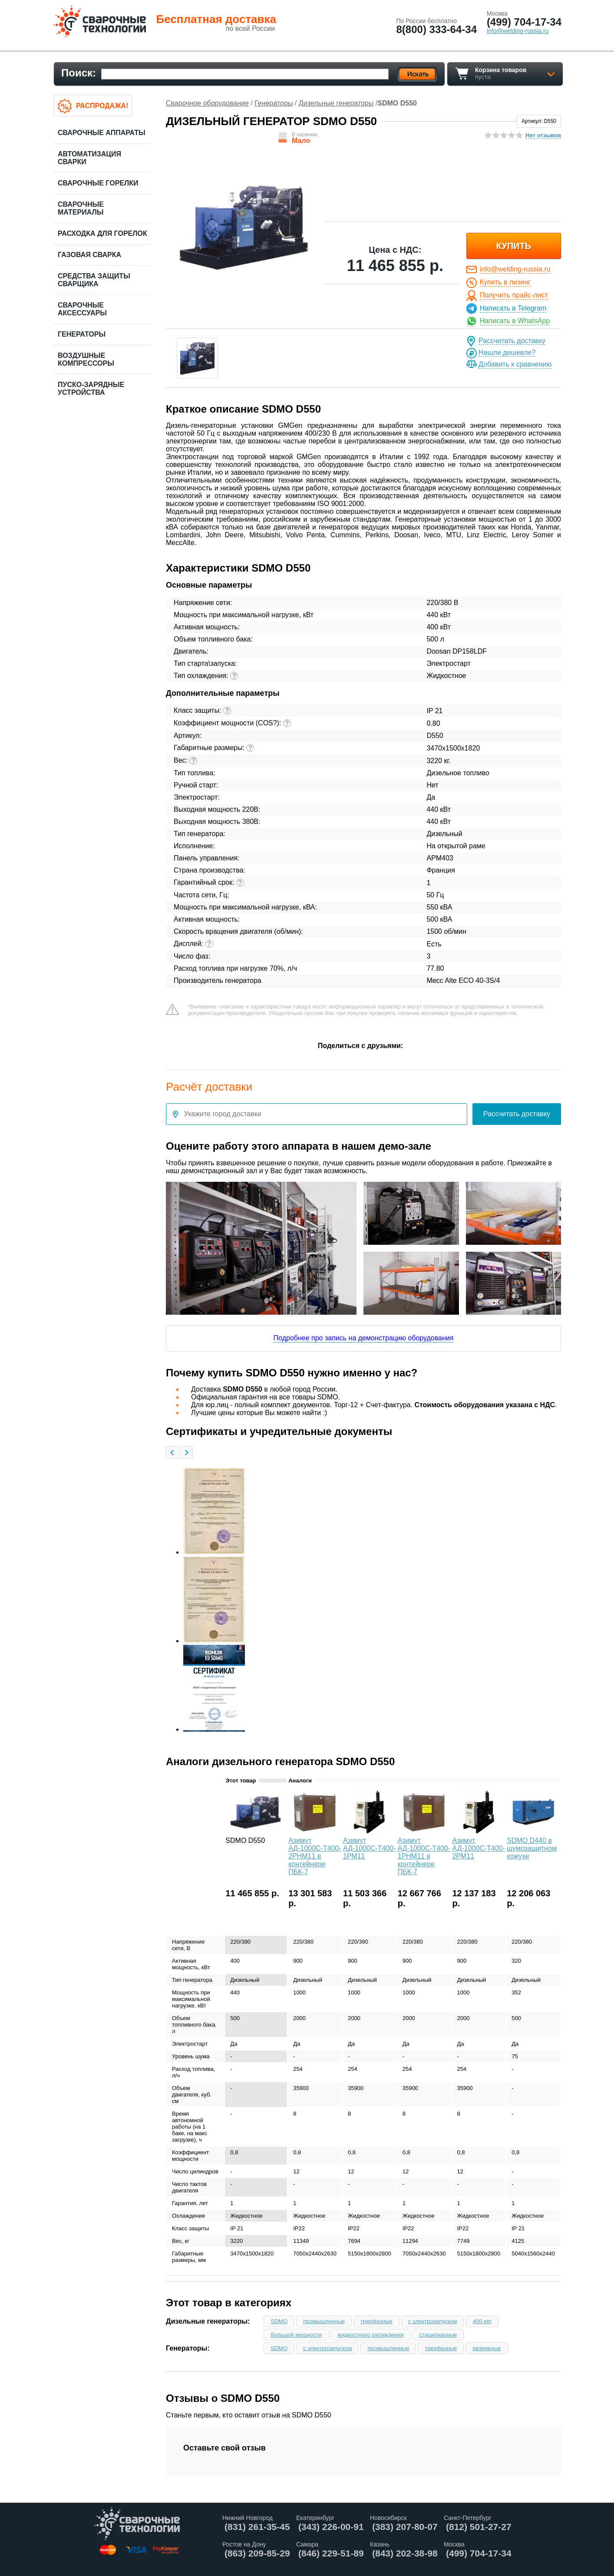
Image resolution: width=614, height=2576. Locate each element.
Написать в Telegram (513, 308)
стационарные (438, 2334)
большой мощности (296, 2334)
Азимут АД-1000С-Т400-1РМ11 (369, 1848)
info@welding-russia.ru (515, 269)
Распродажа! (102, 105)
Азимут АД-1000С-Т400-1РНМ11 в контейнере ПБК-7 (424, 1856)
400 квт (482, 2321)
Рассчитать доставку (512, 340)
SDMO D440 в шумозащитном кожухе (532, 1848)
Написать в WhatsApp (515, 320)
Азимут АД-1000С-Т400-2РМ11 (478, 1848)
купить (513, 246)
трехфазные (376, 2321)
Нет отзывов (543, 135)
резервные (486, 2348)
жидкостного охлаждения (370, 2334)
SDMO (279, 2321)
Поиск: (78, 73)
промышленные (324, 2321)
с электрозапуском (432, 2321)
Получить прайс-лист (514, 295)
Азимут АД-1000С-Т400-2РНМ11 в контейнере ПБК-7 (314, 1856)
